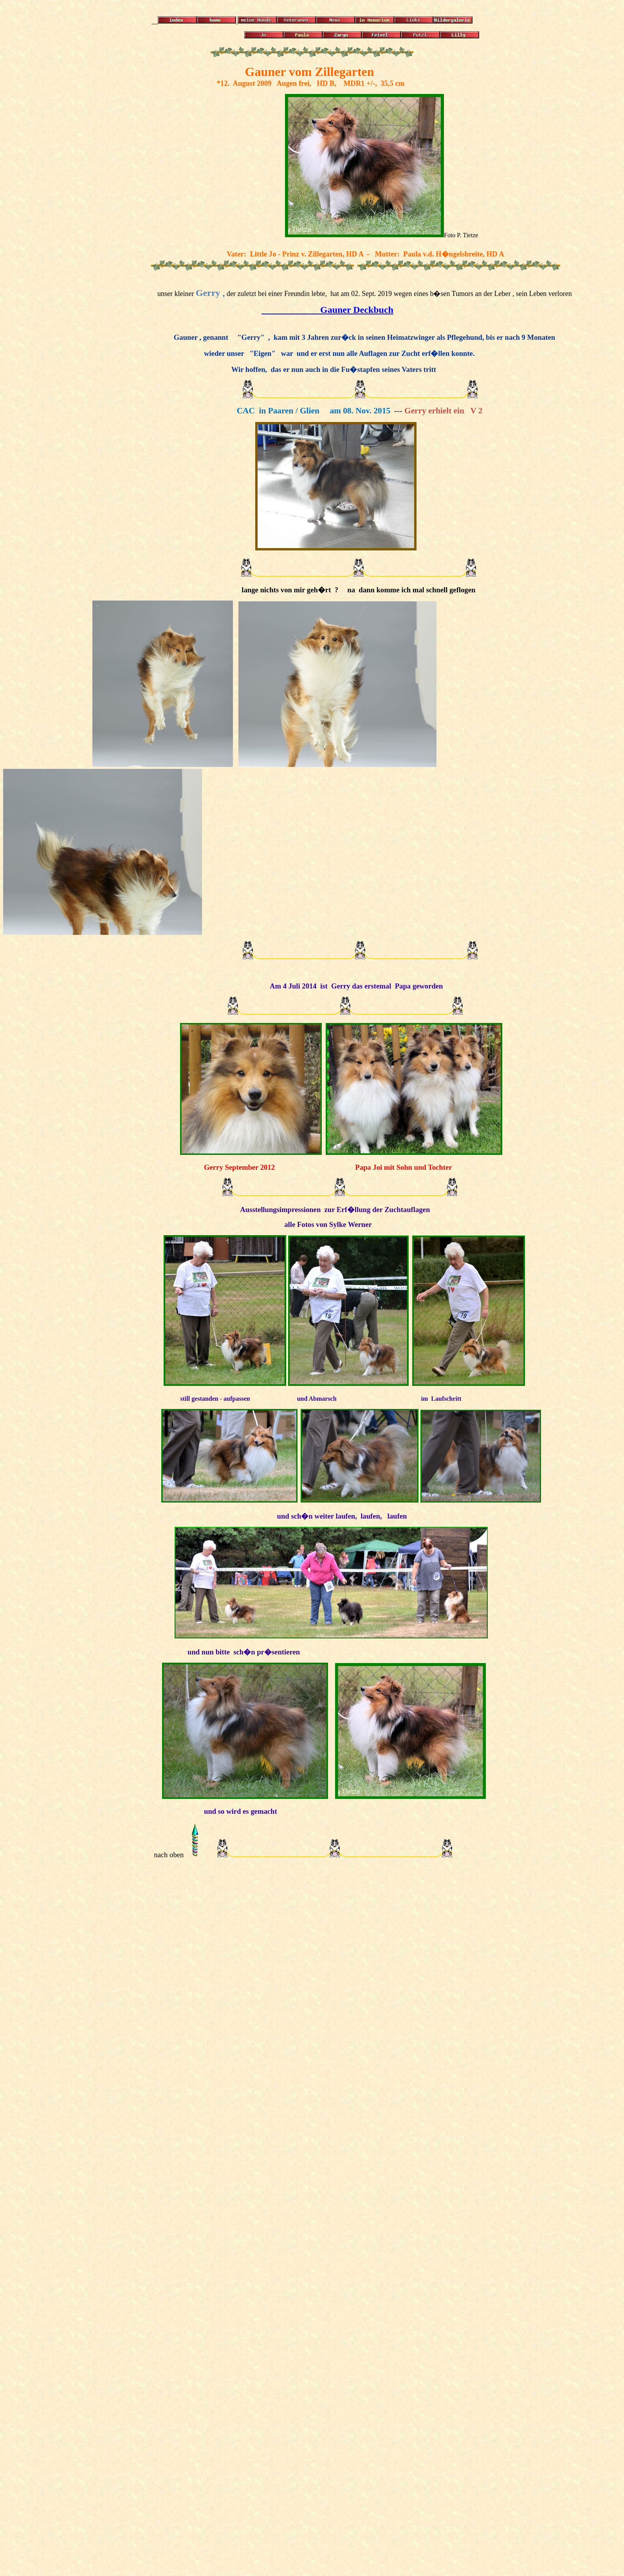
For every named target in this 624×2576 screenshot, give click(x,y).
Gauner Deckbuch (327, 310)
